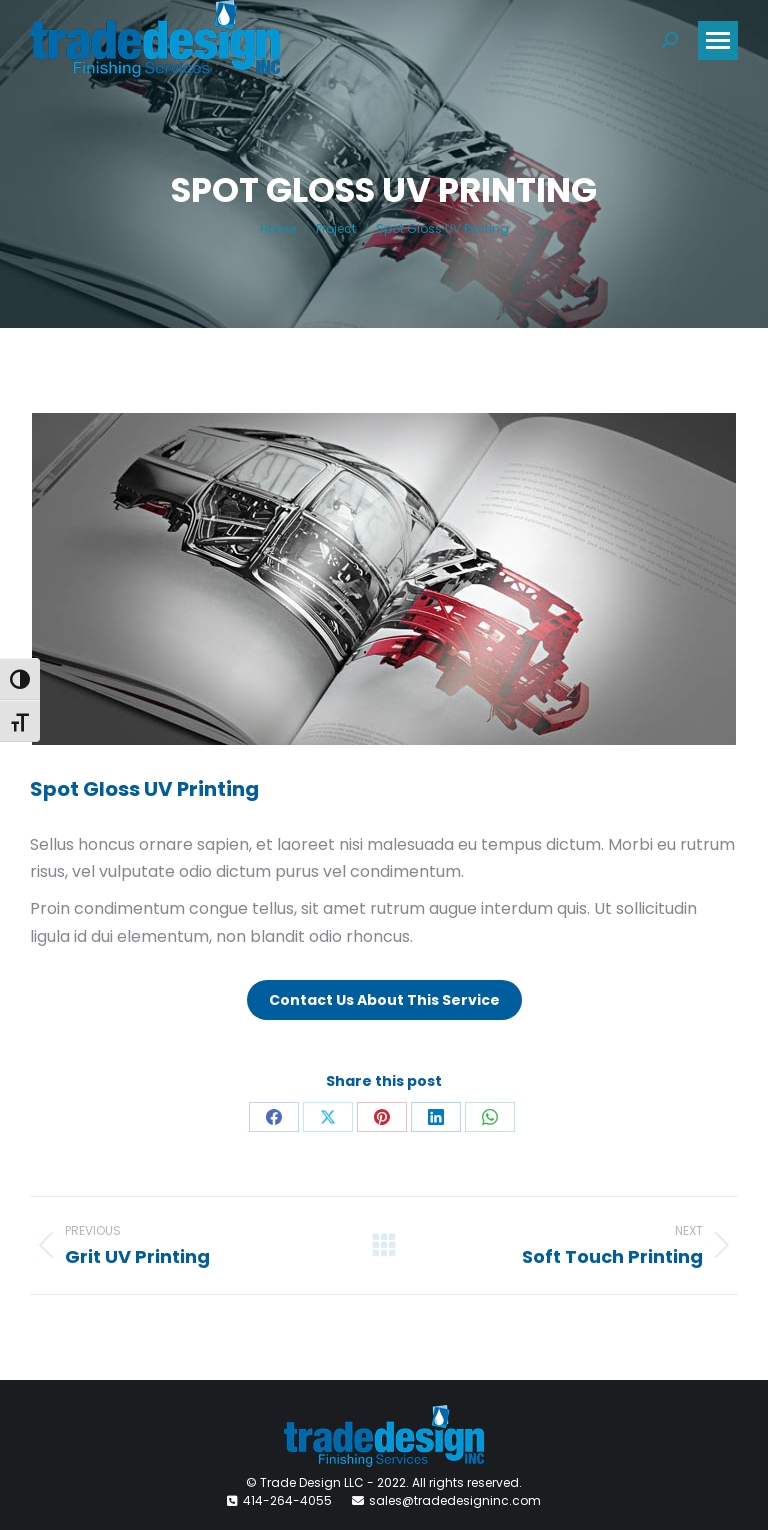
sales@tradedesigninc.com (455, 1500)
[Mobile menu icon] (718, 40)
